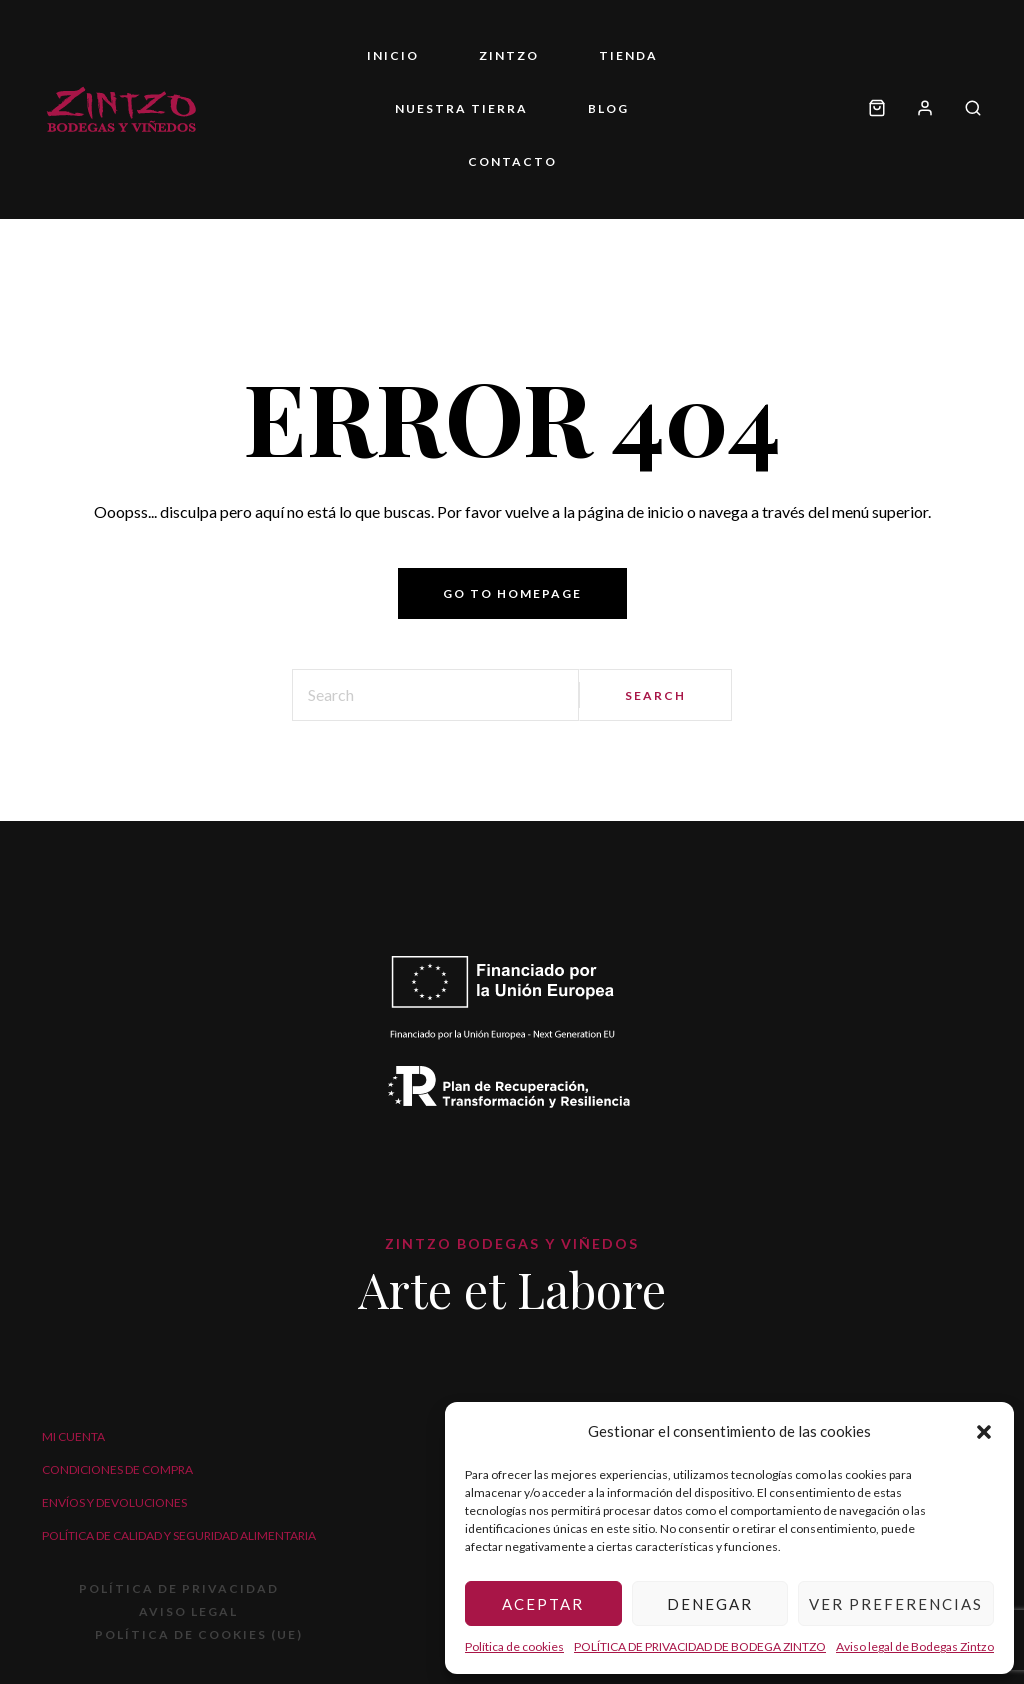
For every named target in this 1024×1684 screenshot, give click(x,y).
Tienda (628, 55)
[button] (984, 1432)
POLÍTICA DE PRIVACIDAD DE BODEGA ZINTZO (700, 1646)
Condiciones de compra (117, 1469)
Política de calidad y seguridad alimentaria (179, 1535)
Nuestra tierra (461, 108)
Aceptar (543, 1604)
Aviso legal (188, 1611)
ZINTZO (509, 55)
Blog (608, 108)
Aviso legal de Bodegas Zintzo (915, 1646)
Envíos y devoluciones (114, 1502)
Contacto (512, 161)
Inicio (393, 55)
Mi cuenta (73, 1436)
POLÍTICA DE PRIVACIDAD (179, 1588)
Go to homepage (512, 593)
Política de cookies (514, 1646)
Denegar (710, 1604)
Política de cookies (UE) (199, 1634)
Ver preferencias (896, 1604)
